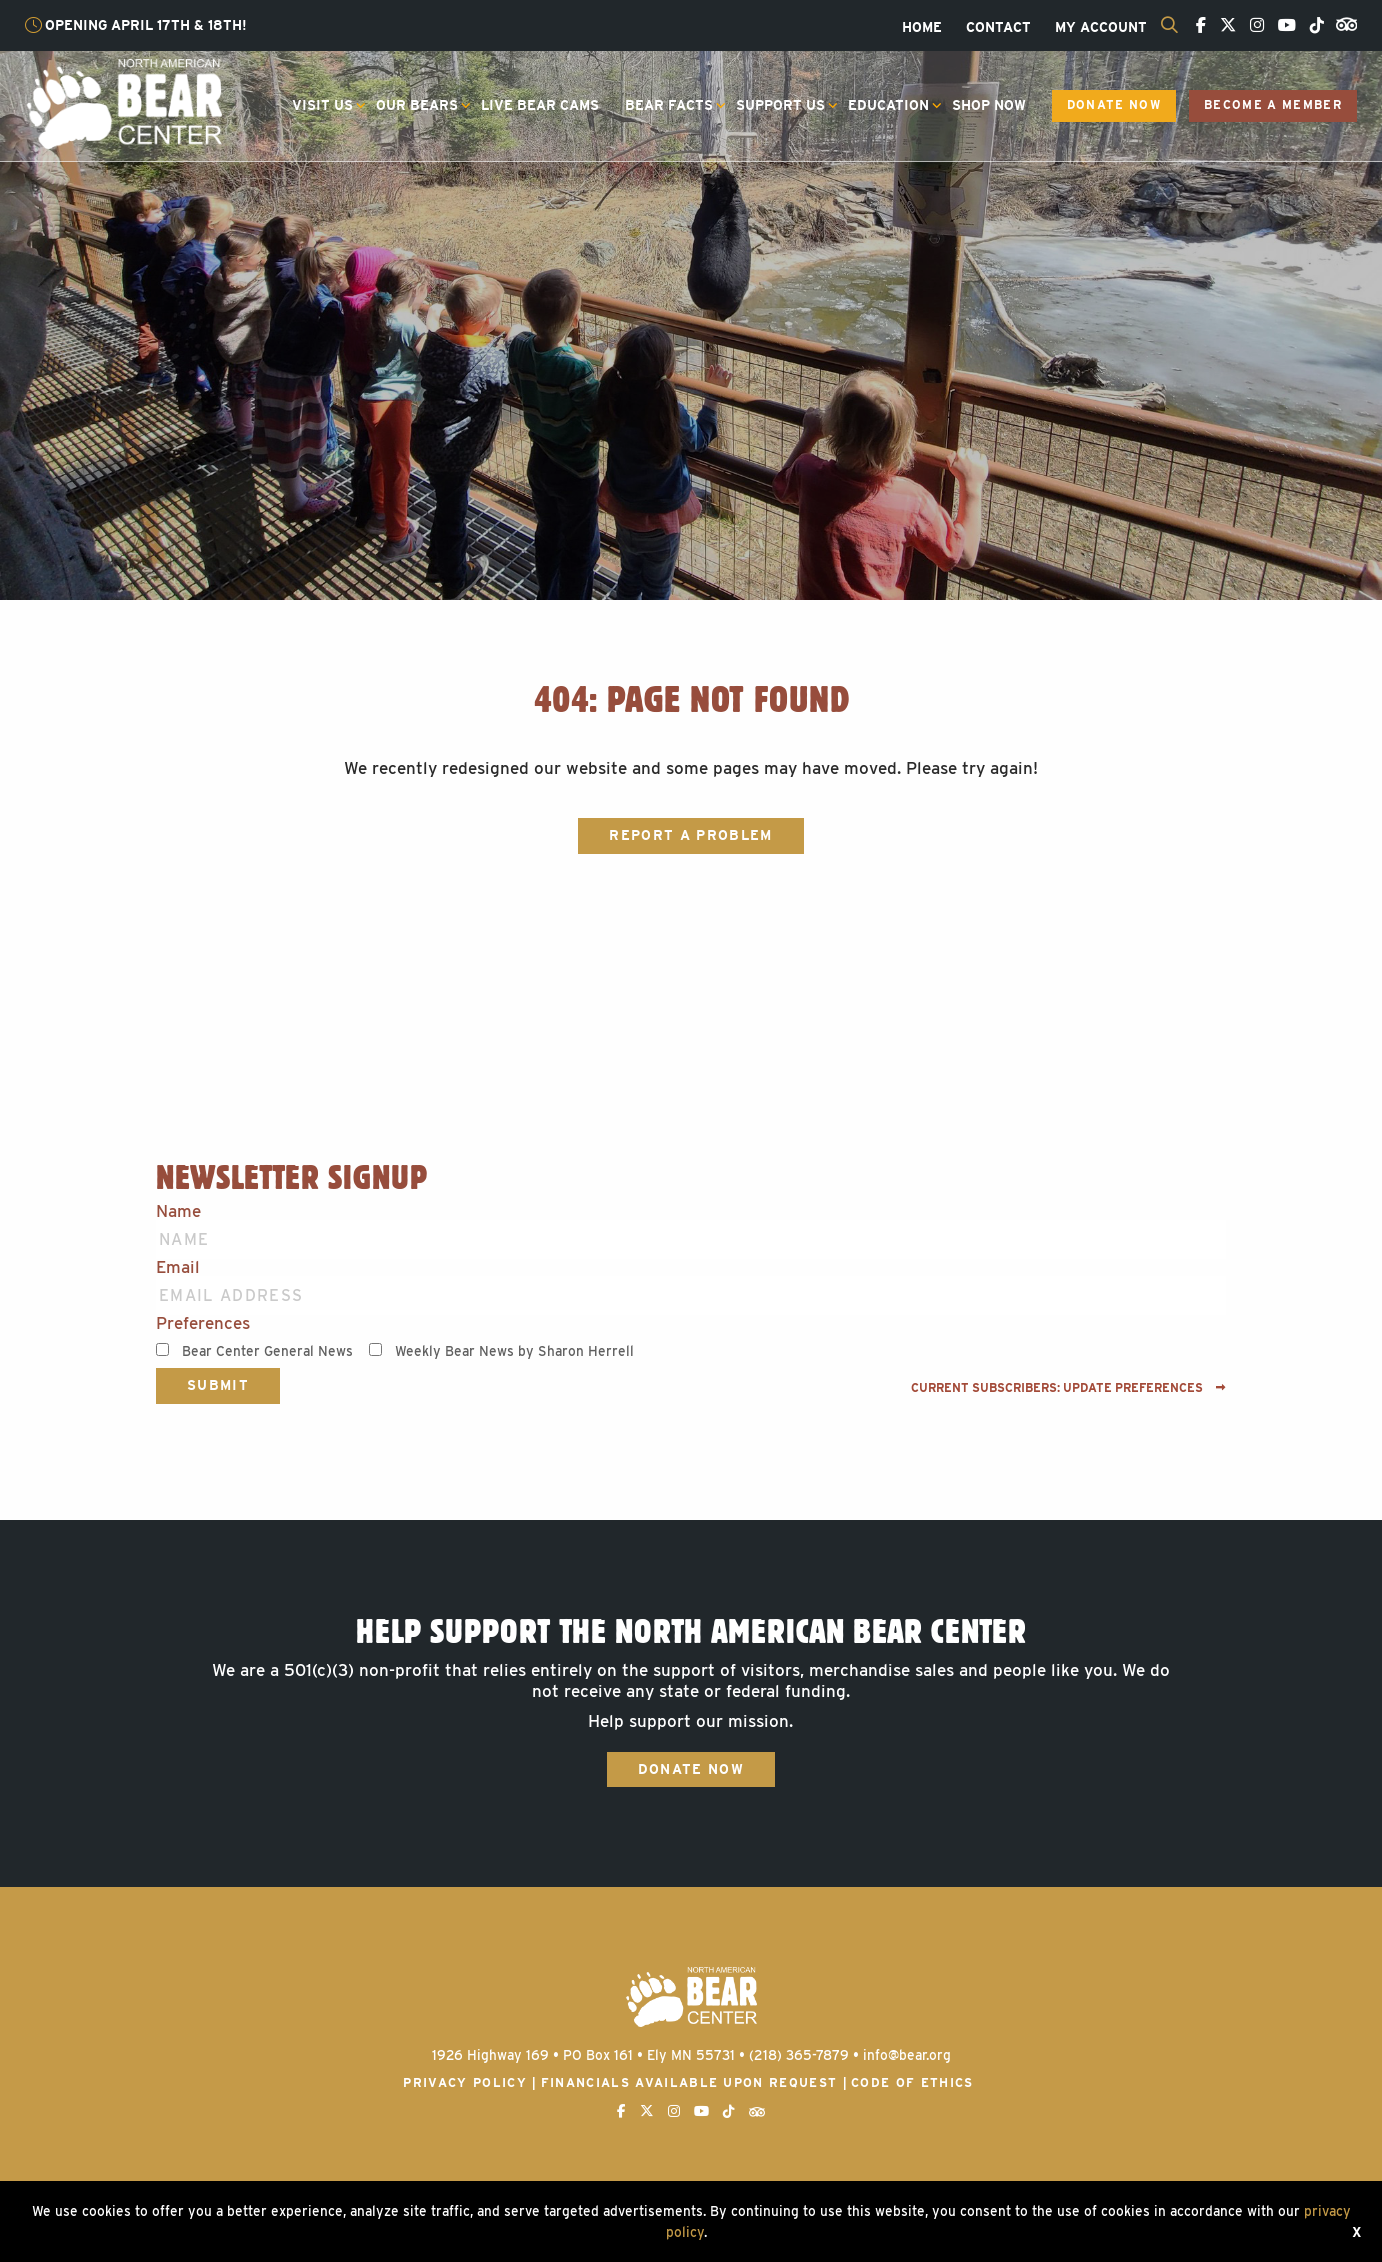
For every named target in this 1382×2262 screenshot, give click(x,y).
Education (888, 105)
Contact (998, 28)
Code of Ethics (912, 2082)
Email (178, 1267)
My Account (1101, 28)
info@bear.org (907, 2055)
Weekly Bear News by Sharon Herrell (514, 1351)
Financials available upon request (689, 2082)
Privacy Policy (465, 2082)
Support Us (780, 105)
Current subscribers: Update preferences (1068, 1388)
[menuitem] (922, 28)
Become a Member (1273, 105)
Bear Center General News (267, 1351)
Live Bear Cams (540, 105)
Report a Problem (690, 835)
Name (178, 1211)
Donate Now (1114, 105)
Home (922, 28)
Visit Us (322, 105)
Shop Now (989, 105)
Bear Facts (669, 105)
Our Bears (417, 105)
